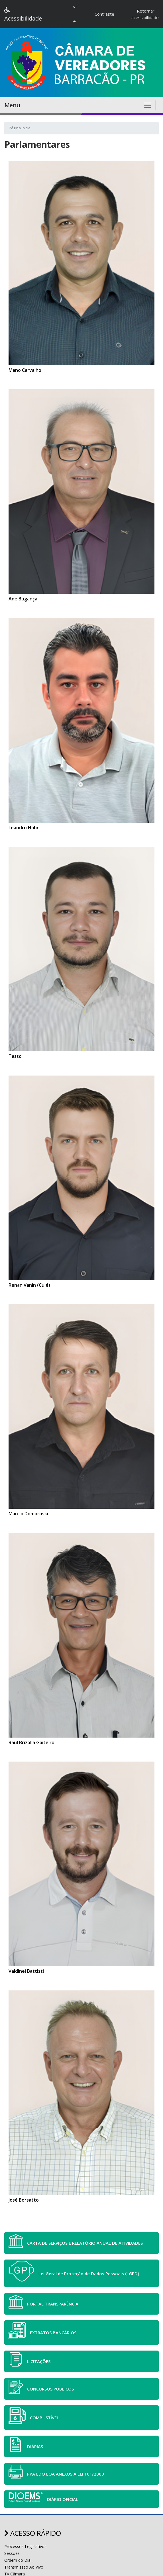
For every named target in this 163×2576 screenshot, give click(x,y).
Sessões (12, 2553)
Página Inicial (20, 127)
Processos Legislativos (25, 2546)
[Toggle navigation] (148, 105)
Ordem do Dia (17, 2560)
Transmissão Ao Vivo (23, 2567)
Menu (12, 105)
